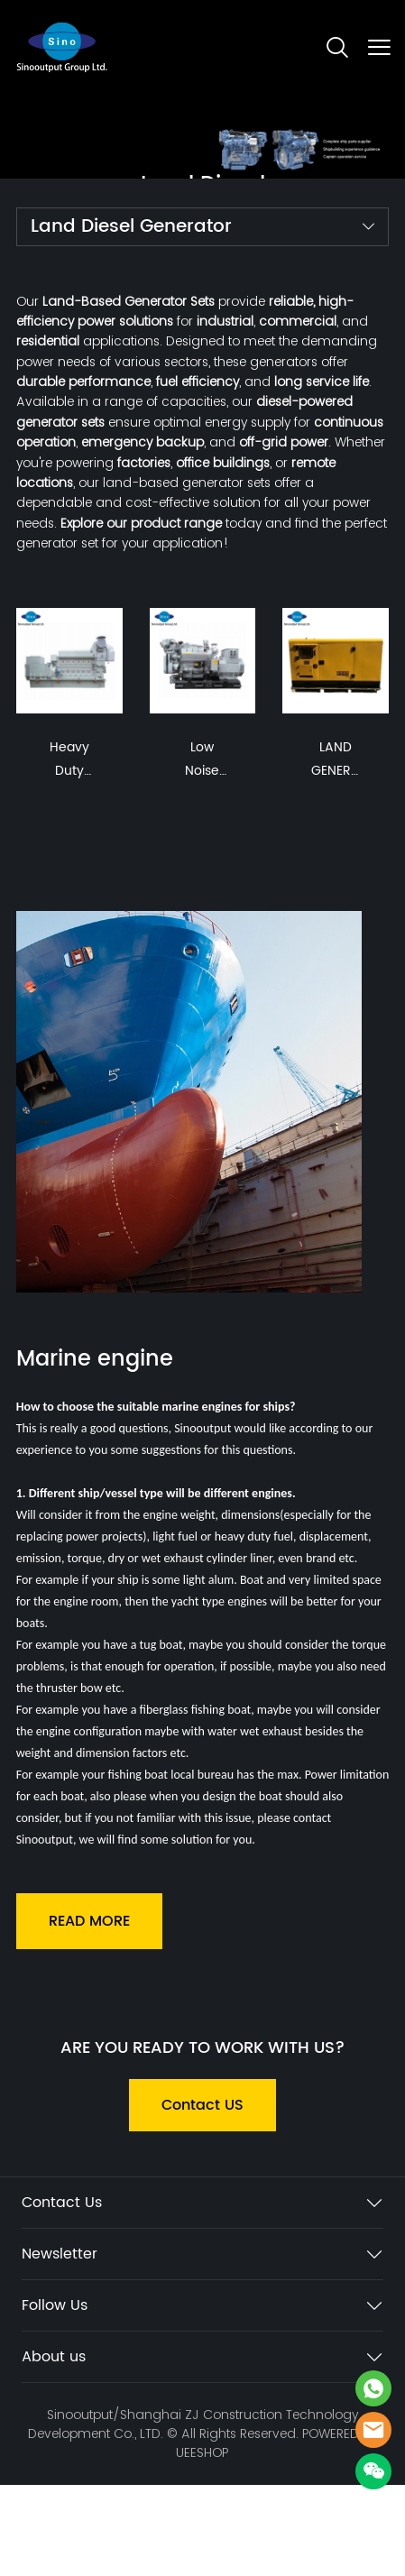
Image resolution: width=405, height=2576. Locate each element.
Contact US (202, 2105)
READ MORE (89, 1921)
